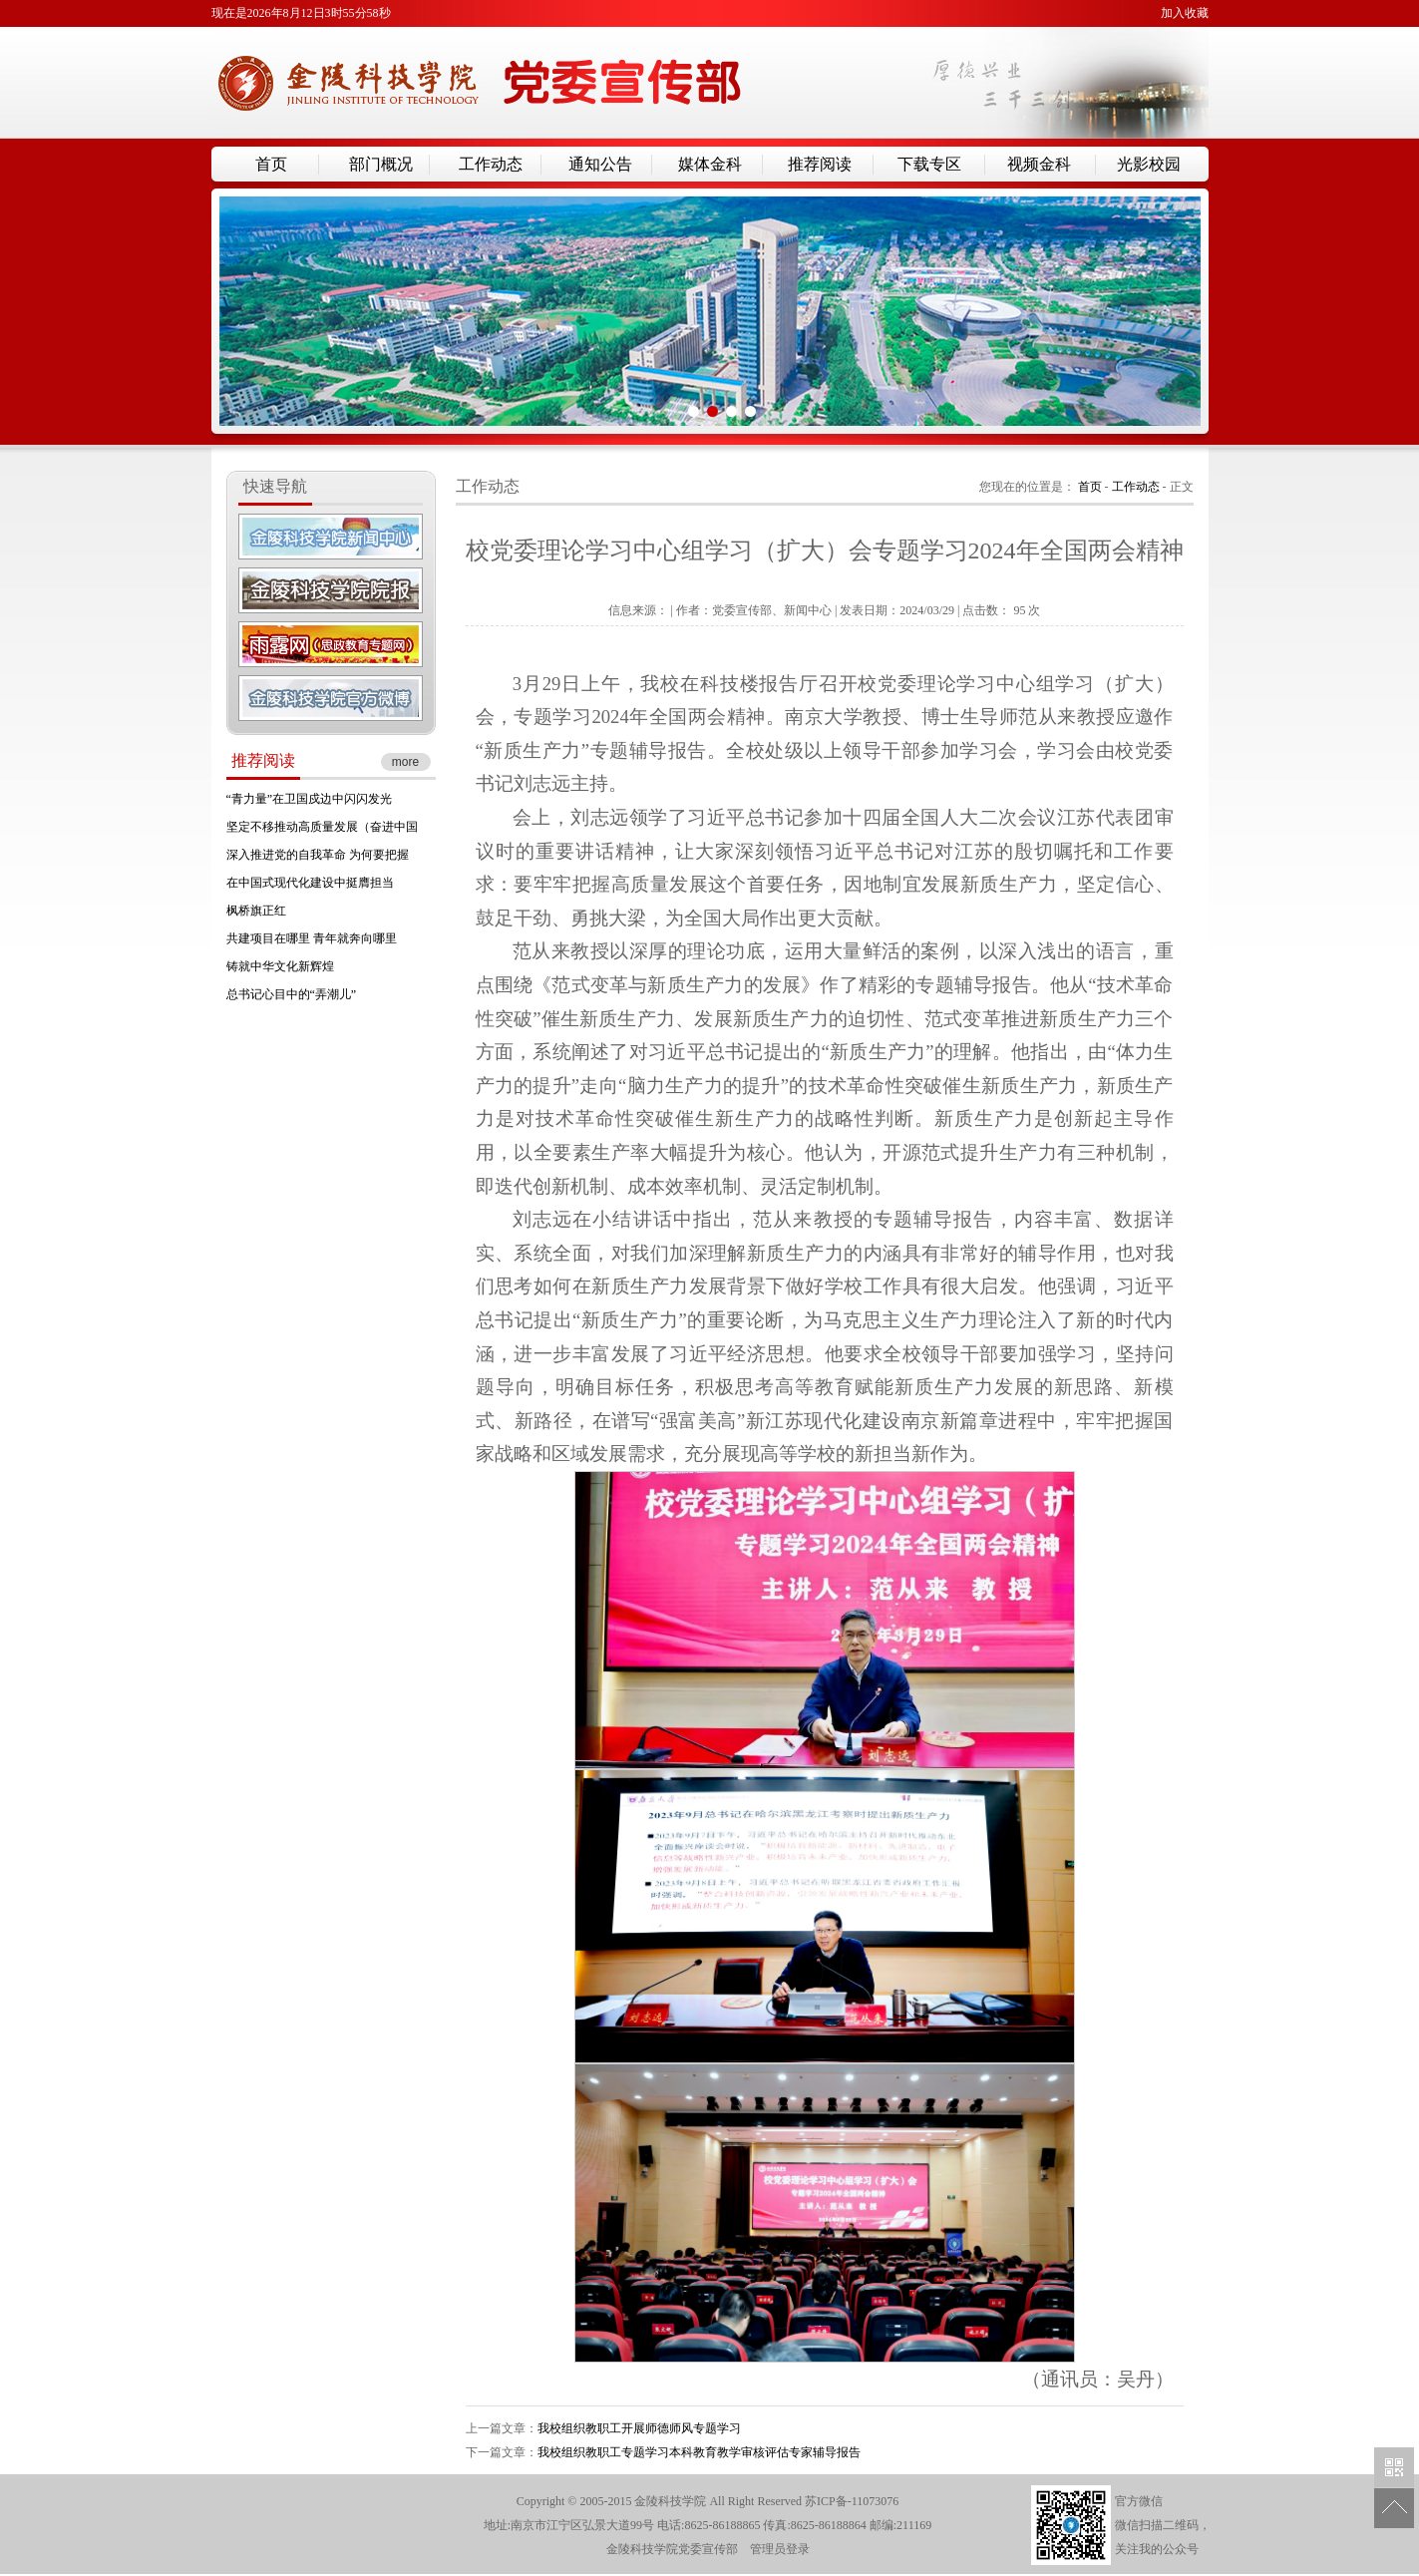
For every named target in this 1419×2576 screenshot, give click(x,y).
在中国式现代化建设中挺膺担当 (310, 883)
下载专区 (929, 164)
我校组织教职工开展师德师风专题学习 (639, 2428)
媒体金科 (710, 164)
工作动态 (491, 164)
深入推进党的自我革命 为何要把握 (317, 855)
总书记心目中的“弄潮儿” (291, 994)
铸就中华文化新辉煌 (280, 966)
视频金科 (1039, 164)
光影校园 (1149, 164)
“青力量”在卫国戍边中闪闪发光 (309, 799)
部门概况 (381, 164)
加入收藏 (1185, 13)
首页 (271, 164)
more (405, 762)
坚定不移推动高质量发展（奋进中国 (322, 827)
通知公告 (600, 164)
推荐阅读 (820, 164)
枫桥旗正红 (256, 911)
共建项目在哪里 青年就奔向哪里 (311, 938)
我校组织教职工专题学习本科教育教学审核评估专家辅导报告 (699, 2452)
